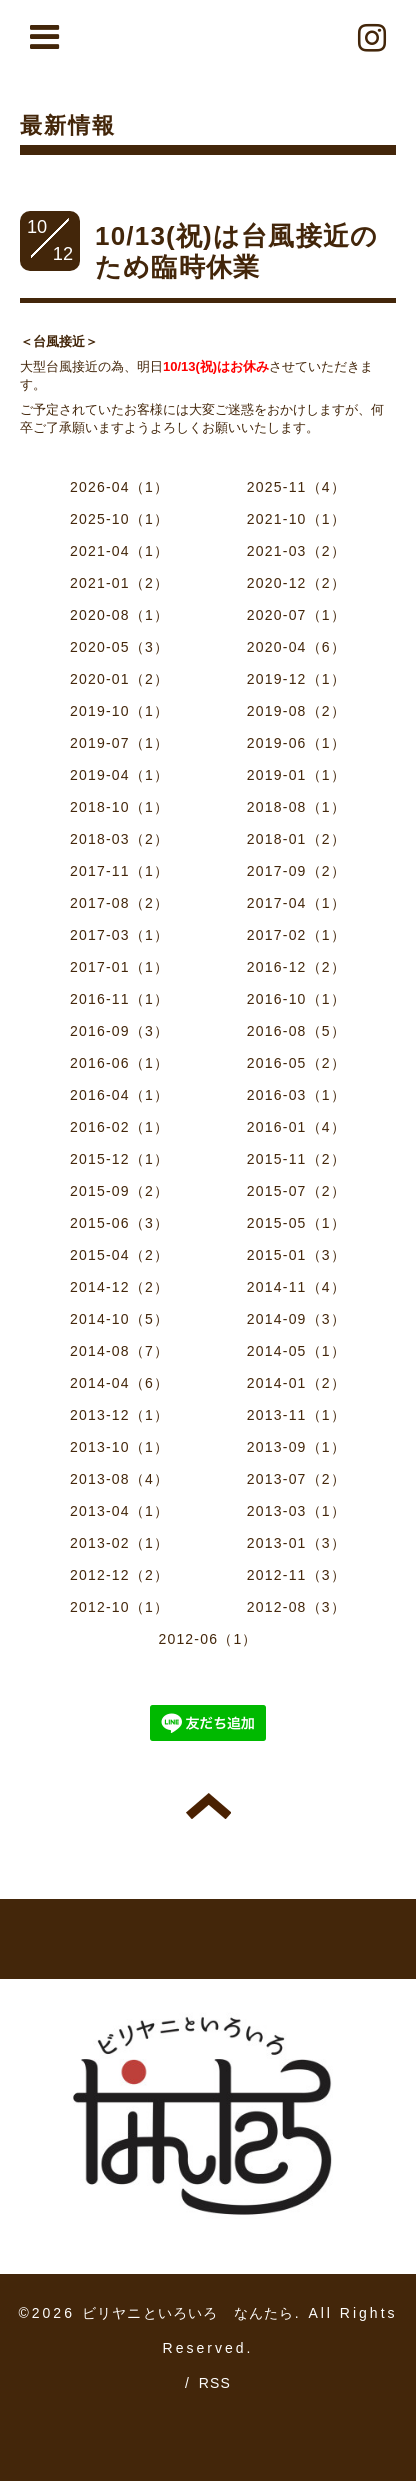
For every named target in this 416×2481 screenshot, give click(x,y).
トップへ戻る (208, 1806)
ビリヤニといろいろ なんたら (188, 2313)
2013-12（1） (119, 1415)
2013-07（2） (296, 1479)
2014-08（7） (119, 1351)
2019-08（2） (296, 711)
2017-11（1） (119, 871)
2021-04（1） (119, 551)
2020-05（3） (119, 647)
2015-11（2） (296, 1159)
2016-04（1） (119, 1095)
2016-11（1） (119, 999)
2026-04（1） (119, 487)
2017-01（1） (119, 967)
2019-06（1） (296, 743)
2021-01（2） (119, 583)
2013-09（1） (296, 1447)
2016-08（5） (296, 1031)
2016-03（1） (296, 1095)
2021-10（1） (296, 519)
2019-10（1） (119, 711)
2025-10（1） (119, 519)
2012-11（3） (296, 1575)
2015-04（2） (119, 1255)
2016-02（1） (119, 1127)
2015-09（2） (119, 1191)
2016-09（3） (119, 1031)
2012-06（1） (207, 1639)
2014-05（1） (296, 1351)
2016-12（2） (296, 967)
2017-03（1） (119, 935)
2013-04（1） (119, 1511)
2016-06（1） (119, 1063)
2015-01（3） (296, 1255)
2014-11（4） (296, 1287)
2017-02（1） (296, 935)
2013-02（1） (119, 1543)
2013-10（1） (119, 1447)
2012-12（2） (119, 1575)
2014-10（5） (119, 1319)
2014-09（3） (296, 1319)
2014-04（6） (119, 1383)
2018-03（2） (119, 839)
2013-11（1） (296, 1415)
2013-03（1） (296, 1511)
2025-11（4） (296, 487)
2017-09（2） (296, 871)
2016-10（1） (296, 999)
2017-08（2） (119, 903)
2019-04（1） (119, 775)
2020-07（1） (296, 615)
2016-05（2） (296, 1063)
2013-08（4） (119, 1479)
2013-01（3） (296, 1543)
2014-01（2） (296, 1383)
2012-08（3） (296, 1607)
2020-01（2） (119, 679)
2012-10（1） (119, 1607)
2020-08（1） (119, 615)
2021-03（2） (296, 551)
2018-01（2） (296, 839)
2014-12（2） (119, 1287)
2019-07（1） (119, 743)
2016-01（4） (296, 1127)
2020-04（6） (296, 647)
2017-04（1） (296, 903)
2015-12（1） (119, 1159)
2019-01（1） (296, 775)
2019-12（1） (296, 679)
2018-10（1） (119, 807)
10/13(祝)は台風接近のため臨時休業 (236, 251)
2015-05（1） (296, 1223)
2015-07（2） (296, 1191)
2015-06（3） (119, 1223)
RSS (215, 2383)
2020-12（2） (296, 583)
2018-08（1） (296, 807)
